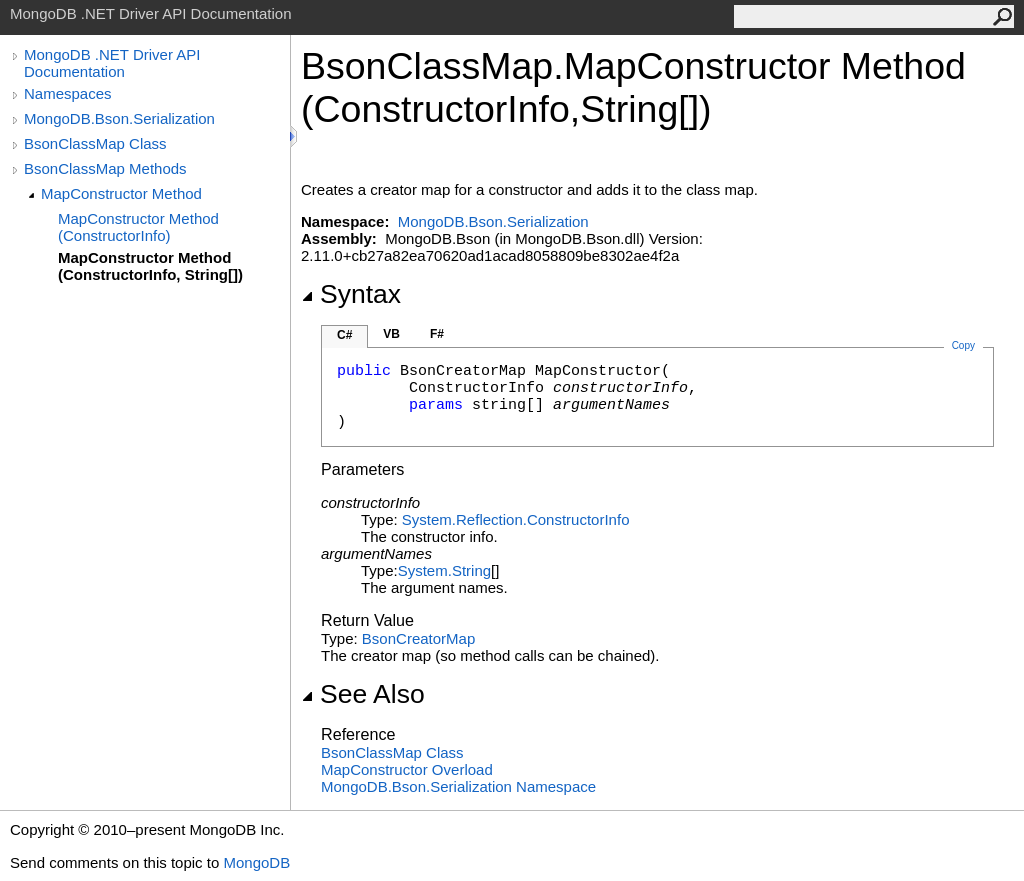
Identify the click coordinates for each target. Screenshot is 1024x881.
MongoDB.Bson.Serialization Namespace (458, 786)
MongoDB (256, 862)
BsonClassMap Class (95, 143)
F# (437, 334)
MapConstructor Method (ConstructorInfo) (138, 227)
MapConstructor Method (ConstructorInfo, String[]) (150, 266)
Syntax (351, 294)
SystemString (444, 570)
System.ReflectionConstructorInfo (516, 519)
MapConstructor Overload (407, 769)
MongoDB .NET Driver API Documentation (112, 63)
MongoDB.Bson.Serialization (119, 118)
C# (344, 335)
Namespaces (68, 93)
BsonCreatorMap (418, 638)
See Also (363, 694)
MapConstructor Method (121, 193)
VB (391, 334)
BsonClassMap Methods (105, 168)
